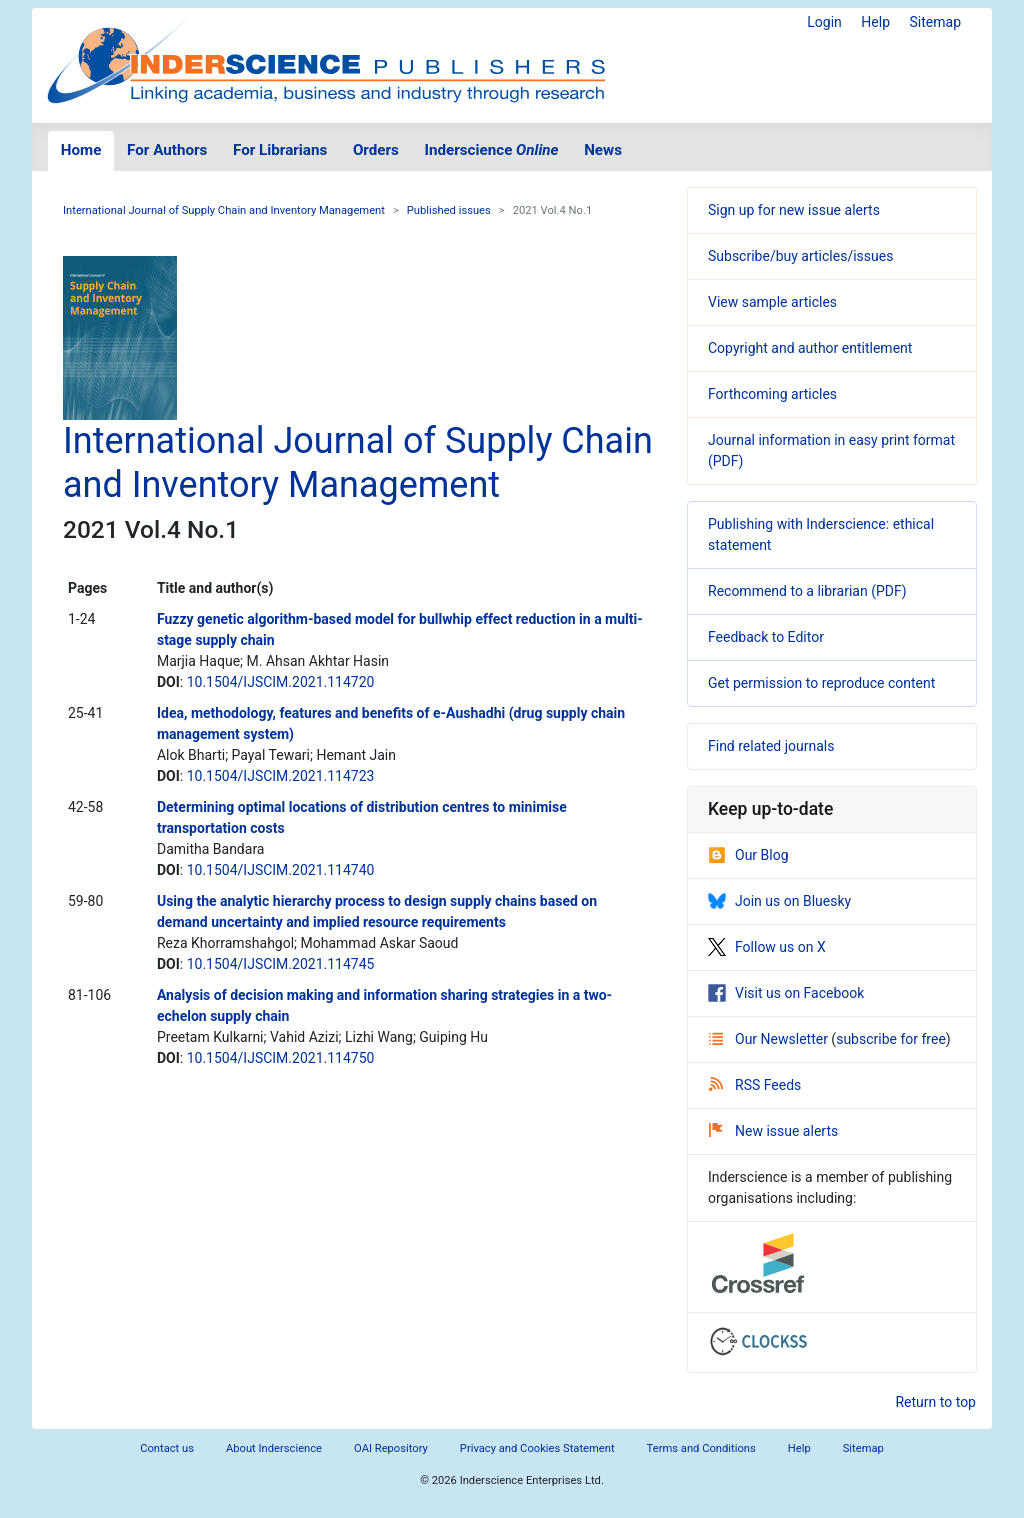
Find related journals (771, 746)
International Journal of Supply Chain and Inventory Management (224, 210)
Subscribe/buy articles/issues (800, 256)
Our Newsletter (770, 1039)
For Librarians (280, 150)
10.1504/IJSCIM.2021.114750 (281, 1058)
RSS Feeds (755, 1085)
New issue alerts (773, 1131)
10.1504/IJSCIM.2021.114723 (281, 776)
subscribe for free (891, 1039)
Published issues (449, 210)
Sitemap (935, 22)
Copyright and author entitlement (810, 348)
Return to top (935, 1402)
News (603, 150)
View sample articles (772, 302)
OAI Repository (391, 1448)
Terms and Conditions (701, 1448)
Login (824, 22)
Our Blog (748, 855)
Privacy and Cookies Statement (537, 1448)
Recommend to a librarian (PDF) (807, 591)
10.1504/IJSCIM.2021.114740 (281, 870)
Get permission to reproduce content (821, 683)
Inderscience (492, 150)
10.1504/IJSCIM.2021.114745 (281, 964)
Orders (376, 150)
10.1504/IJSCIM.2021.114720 (281, 682)
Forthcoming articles (772, 394)
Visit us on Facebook (786, 993)
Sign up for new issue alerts (794, 210)
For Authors (167, 150)
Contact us (167, 1448)
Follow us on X (767, 947)
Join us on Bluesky (779, 901)
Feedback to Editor (766, 637)
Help (875, 22)
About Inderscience (274, 1448)
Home (81, 150)
